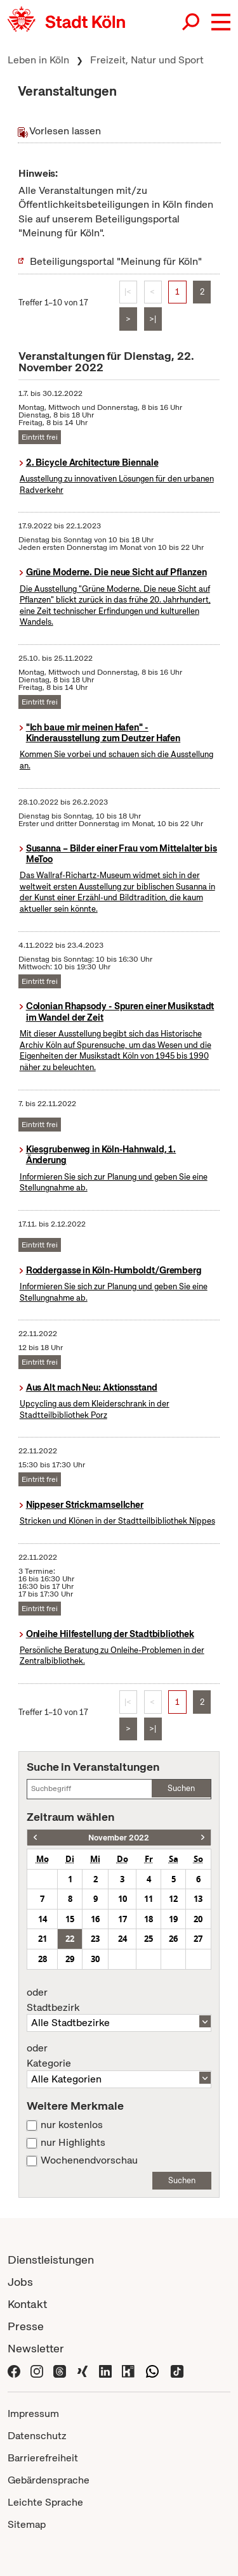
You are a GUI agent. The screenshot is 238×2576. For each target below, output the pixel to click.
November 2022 (118, 1837)
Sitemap (27, 2524)
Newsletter (36, 2348)
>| (152, 319)
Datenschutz (37, 2435)
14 (42, 1919)
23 (95, 1938)
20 (198, 1919)
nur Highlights (73, 2143)
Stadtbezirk (119, 2000)
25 (148, 1938)
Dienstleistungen (51, 2259)
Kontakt (27, 2304)
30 (95, 1959)
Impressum (33, 2413)
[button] (220, 22)
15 (69, 1919)
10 (122, 1898)
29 (69, 1959)
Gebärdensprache (48, 2480)
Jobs (20, 2281)
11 (148, 1898)
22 (69, 1938)
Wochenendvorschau (89, 2160)
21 (42, 1938)
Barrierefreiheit (43, 2457)
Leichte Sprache (45, 2502)
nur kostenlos (72, 2125)
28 (42, 1959)
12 (173, 1898)
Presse (26, 2326)
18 (148, 1919)
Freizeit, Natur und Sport (147, 60)
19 (173, 1919)
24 (122, 1938)
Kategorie (119, 2056)
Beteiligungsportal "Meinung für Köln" (116, 261)
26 (173, 1938)
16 (95, 1919)
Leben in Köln (38, 60)
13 (198, 1898)
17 (122, 1919)
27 (198, 1938)
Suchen (181, 1788)
